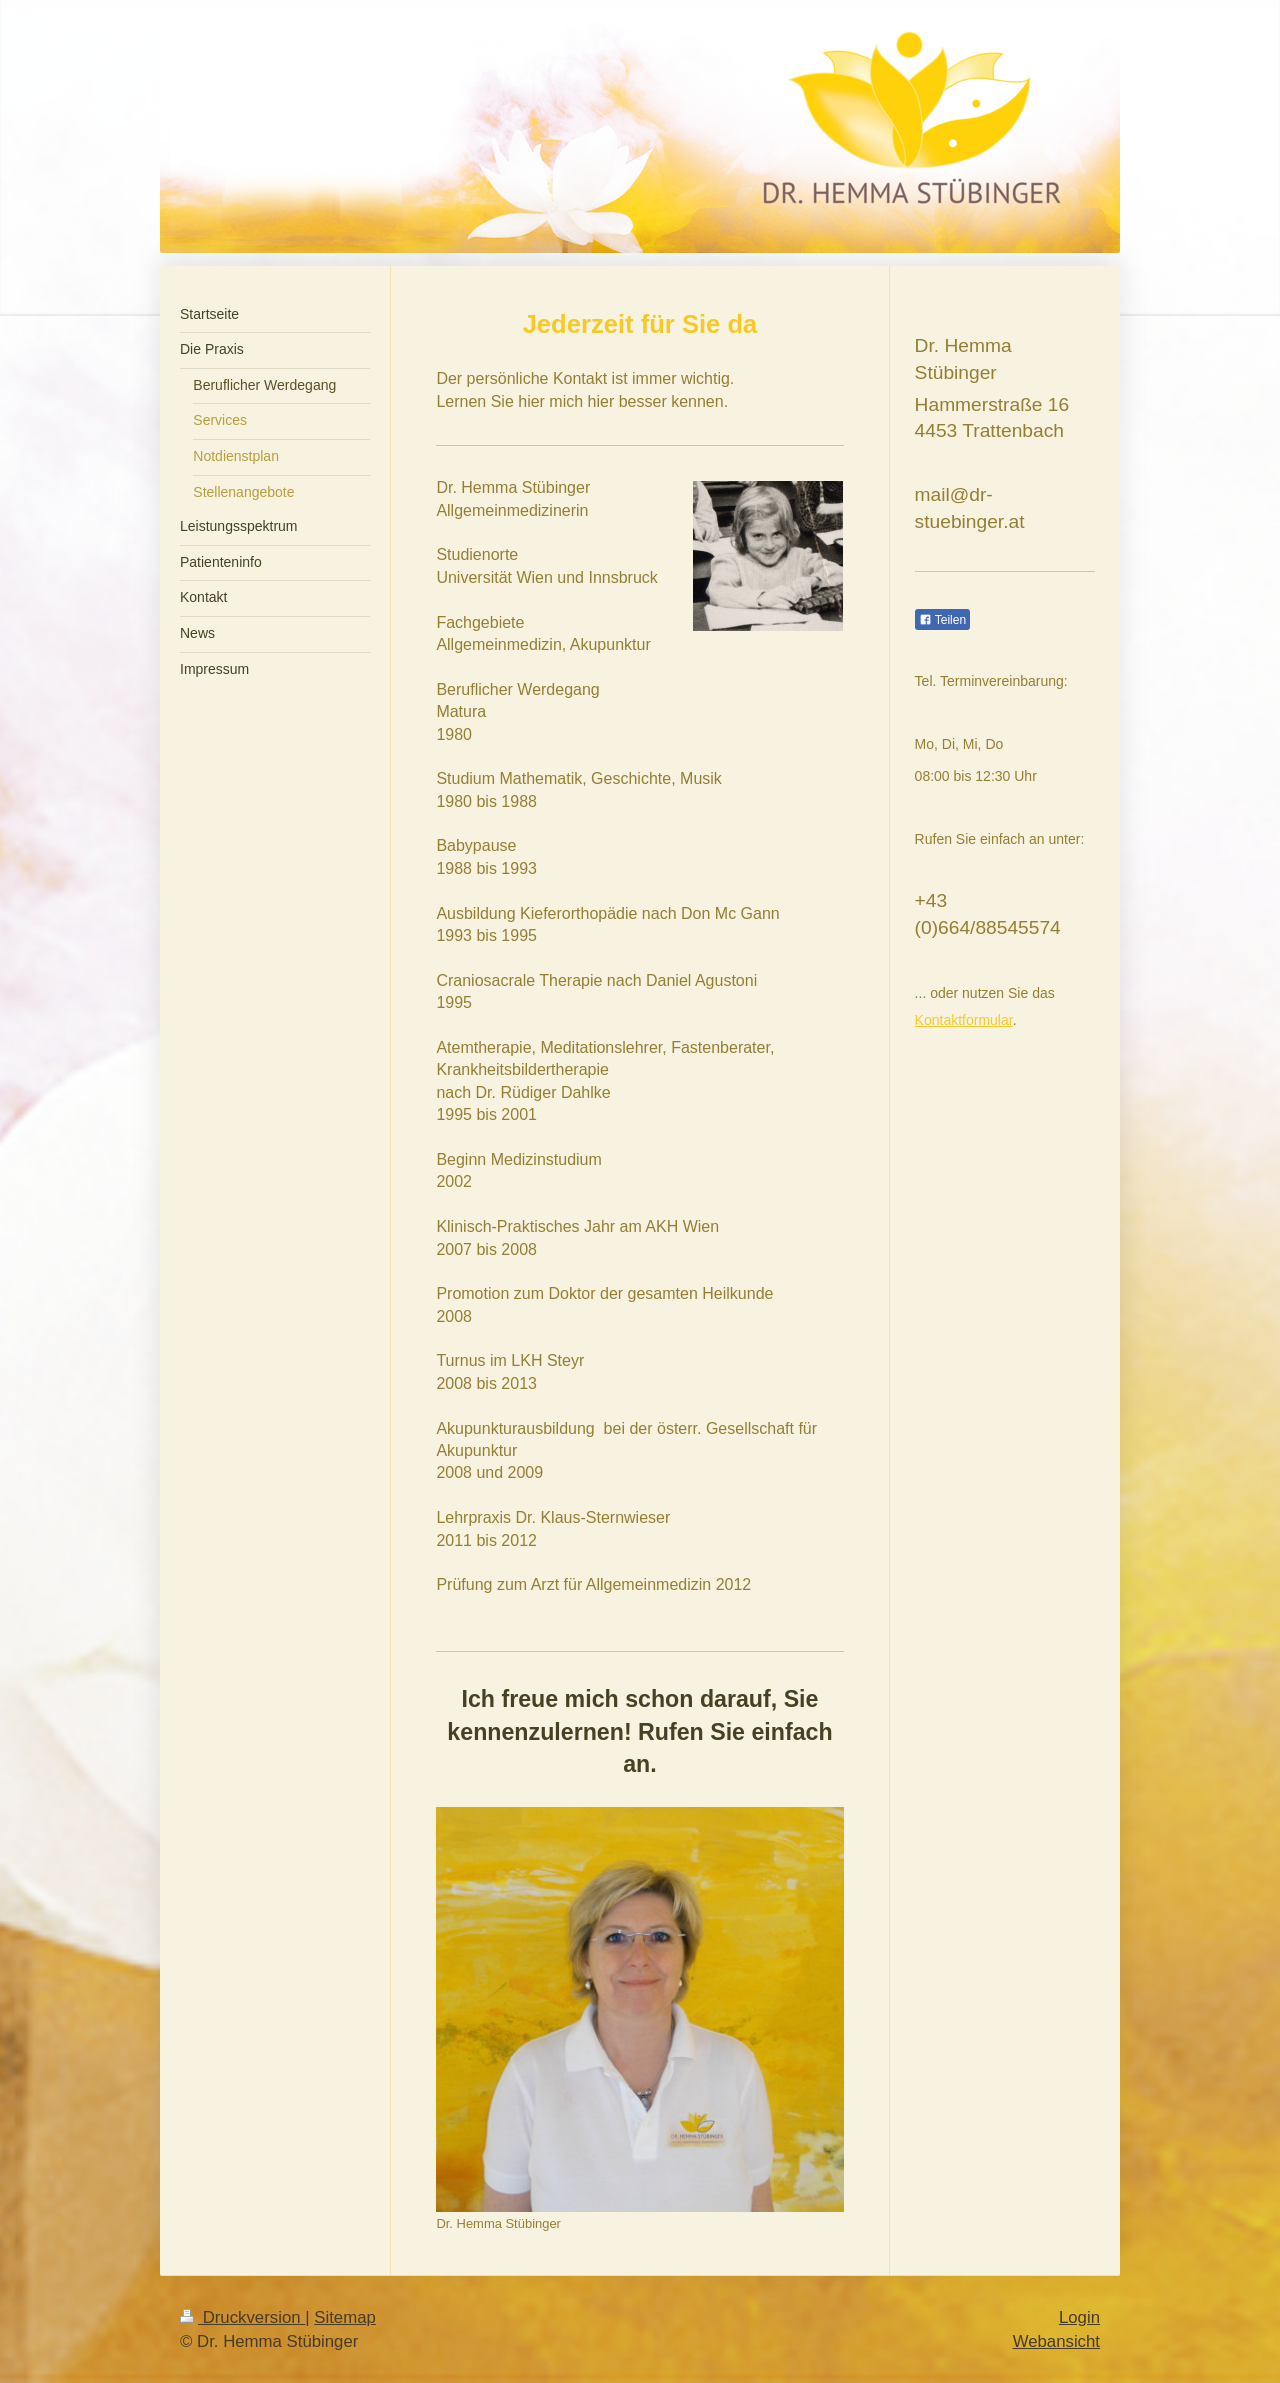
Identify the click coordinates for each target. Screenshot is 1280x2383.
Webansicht (1056, 2341)
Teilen (942, 620)
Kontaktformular (964, 1020)
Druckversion (242, 2317)
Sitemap (345, 2317)
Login (1079, 2317)
